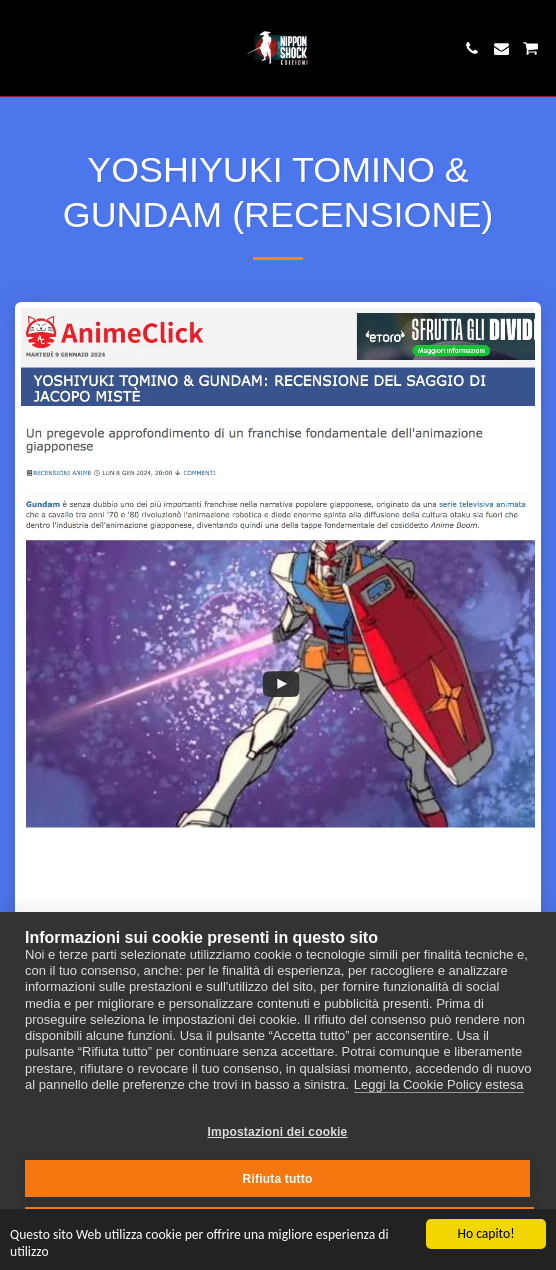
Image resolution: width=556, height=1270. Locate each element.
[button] (22, 48)
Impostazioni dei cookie (278, 1132)
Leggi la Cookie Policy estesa (439, 1084)
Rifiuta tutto (278, 1179)
